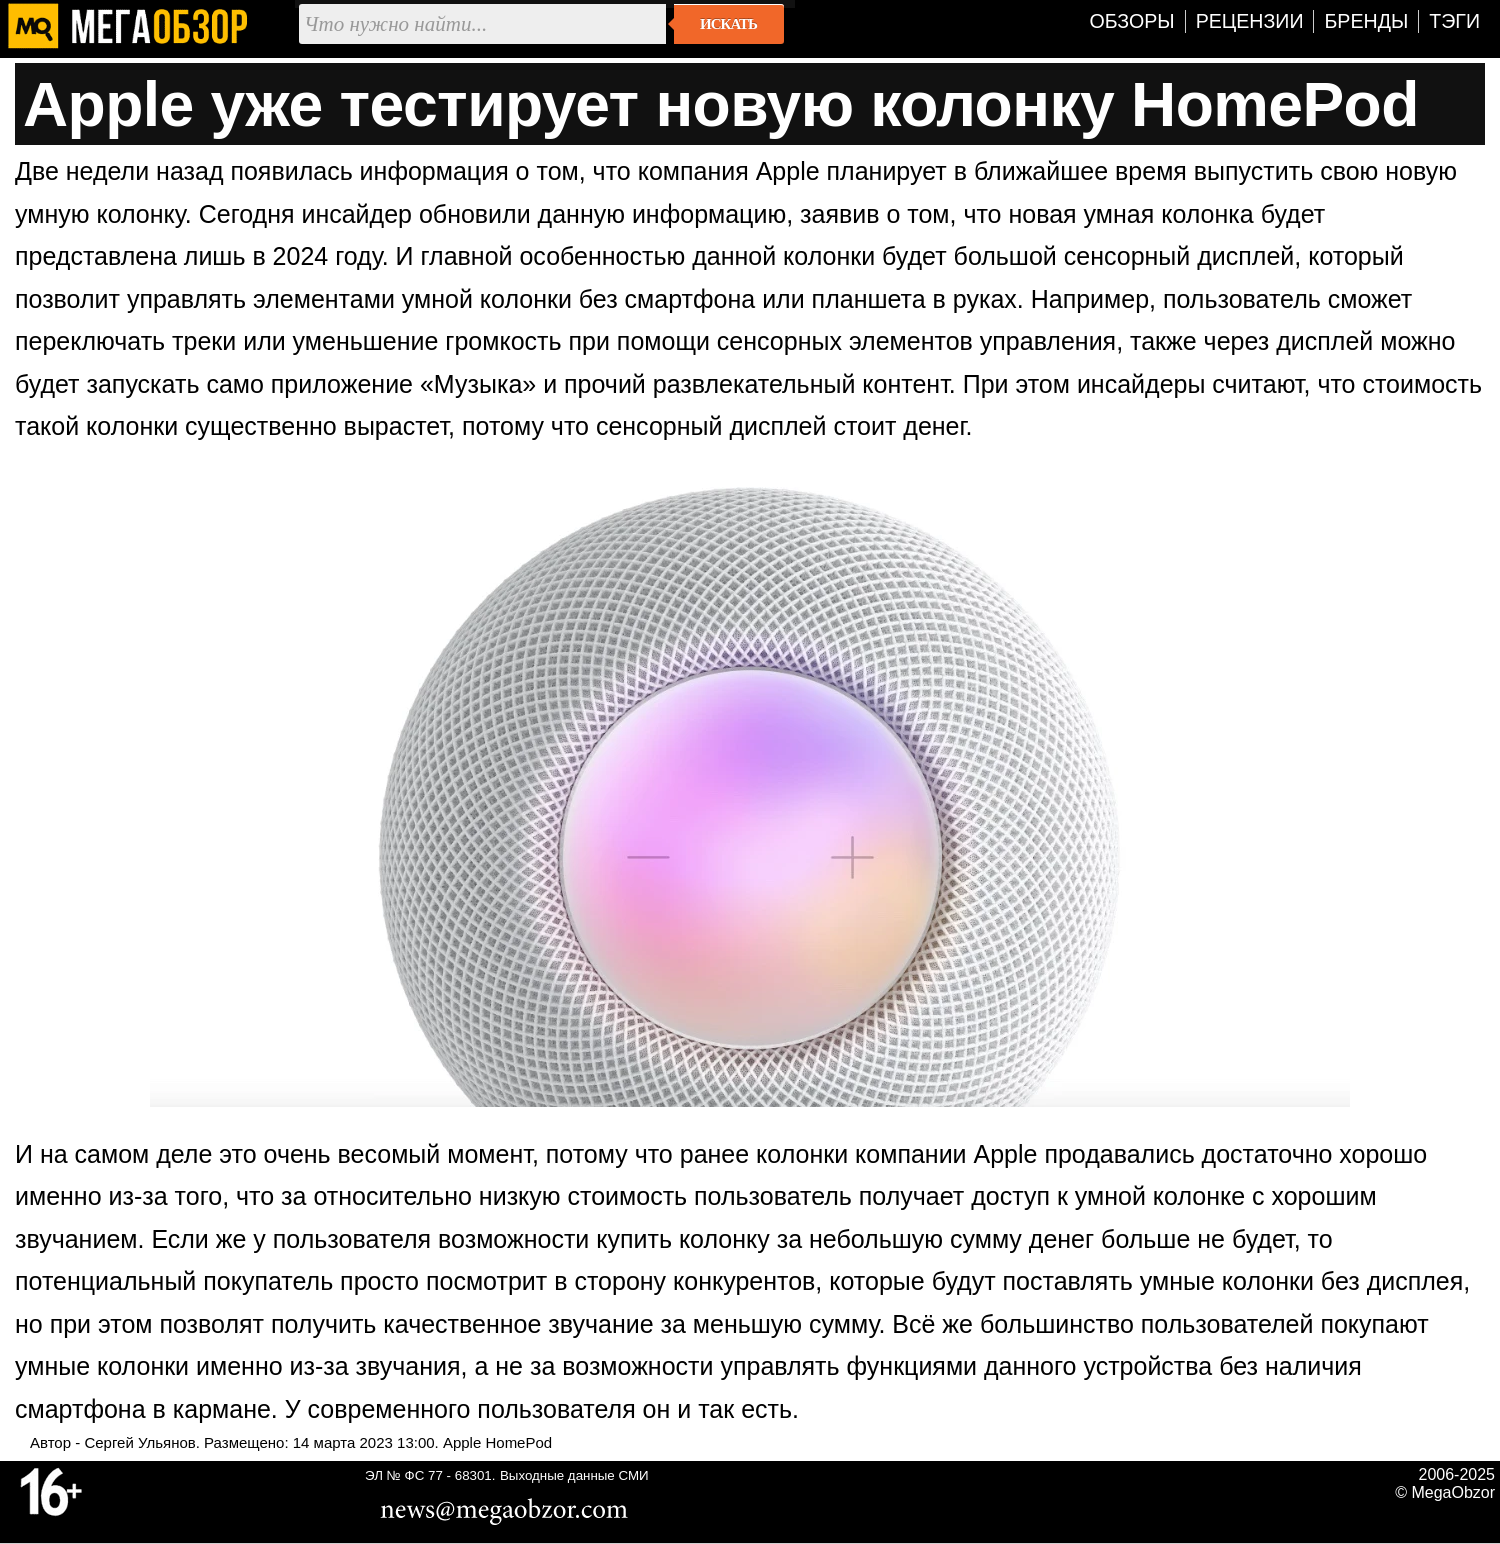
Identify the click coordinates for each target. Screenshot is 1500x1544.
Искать (728, 24)
